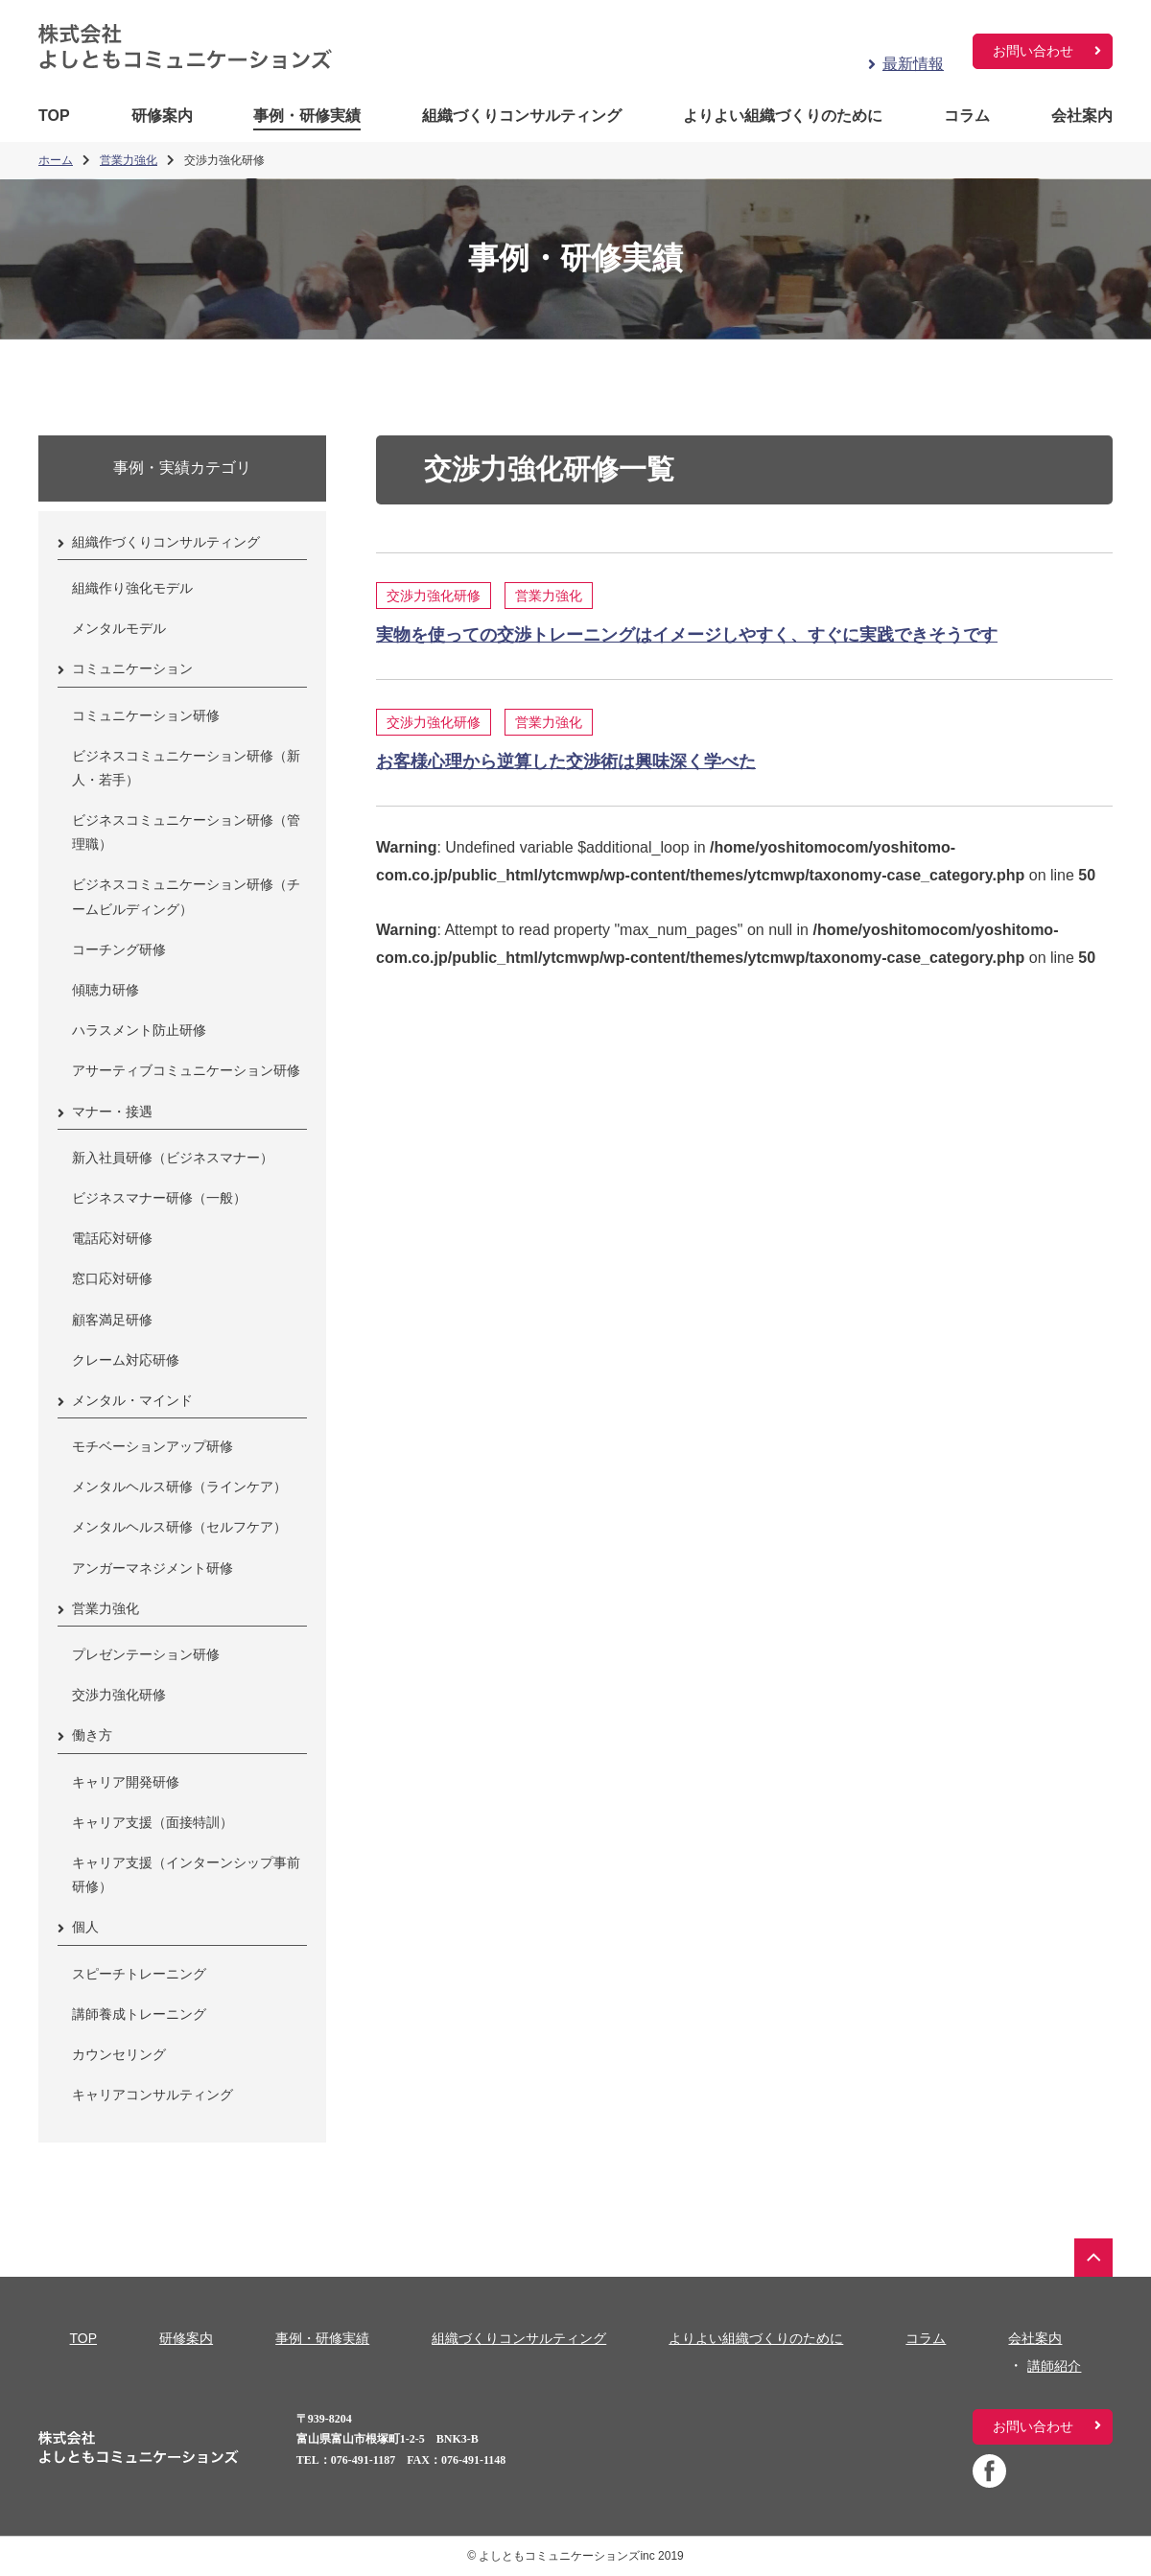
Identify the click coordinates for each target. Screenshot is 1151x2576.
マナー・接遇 (112, 1111)
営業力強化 (548, 595)
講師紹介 (1054, 2366)
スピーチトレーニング (139, 1973)
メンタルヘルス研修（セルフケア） (179, 1526)
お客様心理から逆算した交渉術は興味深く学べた (566, 761)
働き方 (92, 1735)
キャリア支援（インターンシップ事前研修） (186, 1874)
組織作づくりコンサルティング (166, 542)
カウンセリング (119, 2054)
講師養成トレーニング (139, 2014)
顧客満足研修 (112, 1319)
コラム (967, 115)
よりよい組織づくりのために (782, 115)
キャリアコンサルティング (152, 2094)
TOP (54, 115)
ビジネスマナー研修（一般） (159, 1198)
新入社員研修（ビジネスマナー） (172, 1157)
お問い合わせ (1033, 51)
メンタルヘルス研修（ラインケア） (179, 1486)
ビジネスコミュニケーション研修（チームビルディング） (186, 896)
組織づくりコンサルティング (522, 115)
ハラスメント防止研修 (139, 1030)
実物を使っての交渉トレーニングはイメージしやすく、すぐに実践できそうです (687, 634)
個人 (85, 1926)
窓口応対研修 (112, 1278)
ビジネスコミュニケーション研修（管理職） (186, 832)
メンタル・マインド (132, 1400)
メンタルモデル (119, 628)
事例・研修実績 (307, 115)
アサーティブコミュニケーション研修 (186, 1070)
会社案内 (1082, 115)
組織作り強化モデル (132, 588)
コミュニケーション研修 (146, 715)
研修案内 (162, 115)
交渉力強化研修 (434, 595)
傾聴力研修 (105, 989)
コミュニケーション (132, 668)
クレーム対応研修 (125, 1360)
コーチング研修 (119, 949)
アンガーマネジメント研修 (152, 1568)
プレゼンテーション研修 (146, 1654)
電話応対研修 (112, 1238)
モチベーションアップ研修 (152, 1446)
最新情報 (913, 64)
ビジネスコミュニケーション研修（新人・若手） (186, 767)
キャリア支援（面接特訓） (152, 1822)
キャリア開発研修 (125, 1782)
